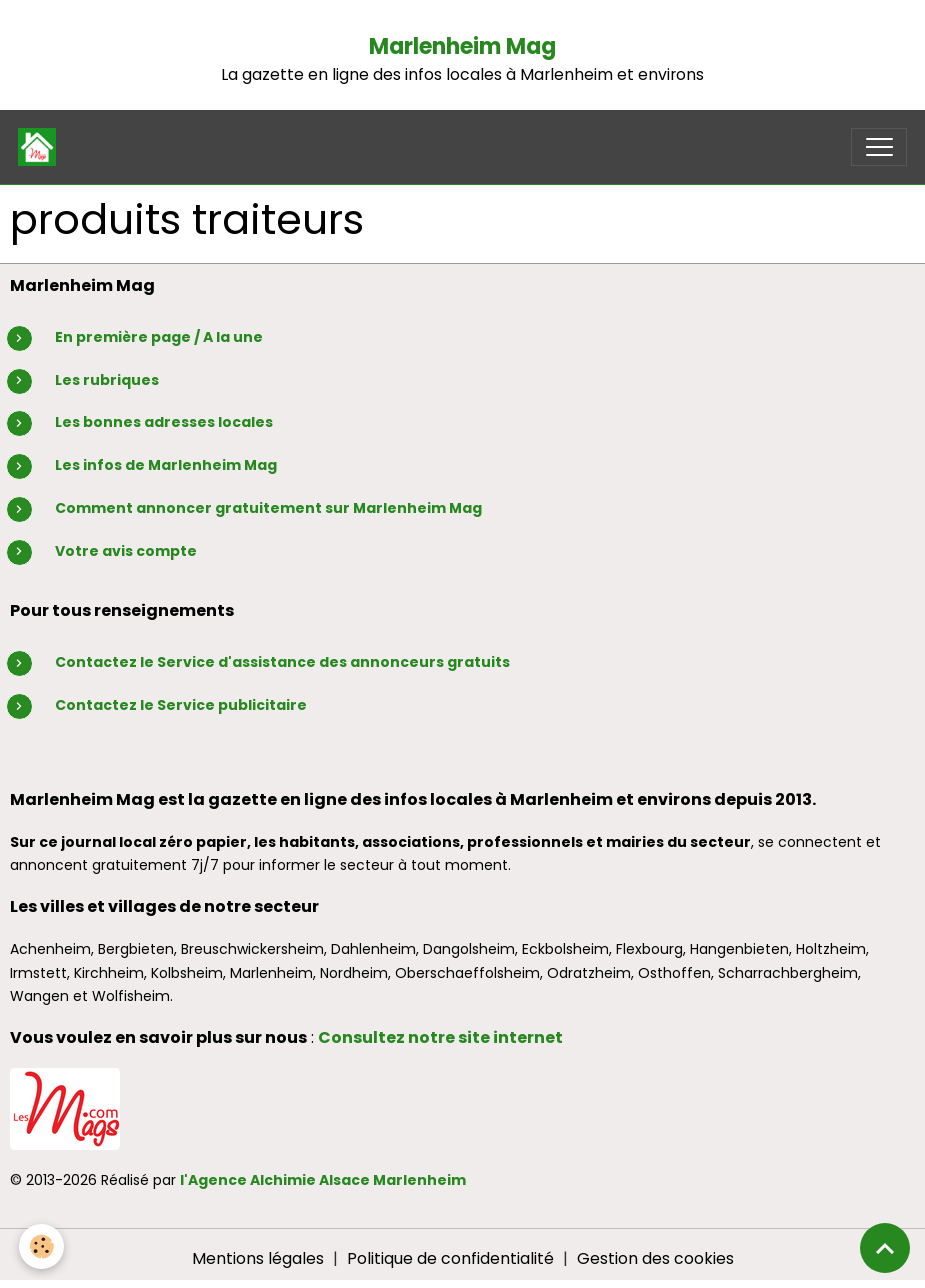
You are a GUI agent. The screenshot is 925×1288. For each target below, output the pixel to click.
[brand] (41, 147)
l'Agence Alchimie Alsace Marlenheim (323, 1180)
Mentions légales (258, 1258)
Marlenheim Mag (462, 46)
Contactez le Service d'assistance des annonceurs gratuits (282, 662)
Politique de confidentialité (450, 1258)
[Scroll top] (885, 1248)
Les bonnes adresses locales (164, 422)
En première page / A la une (159, 337)
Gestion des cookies (655, 1258)
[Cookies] (42, 1246)
